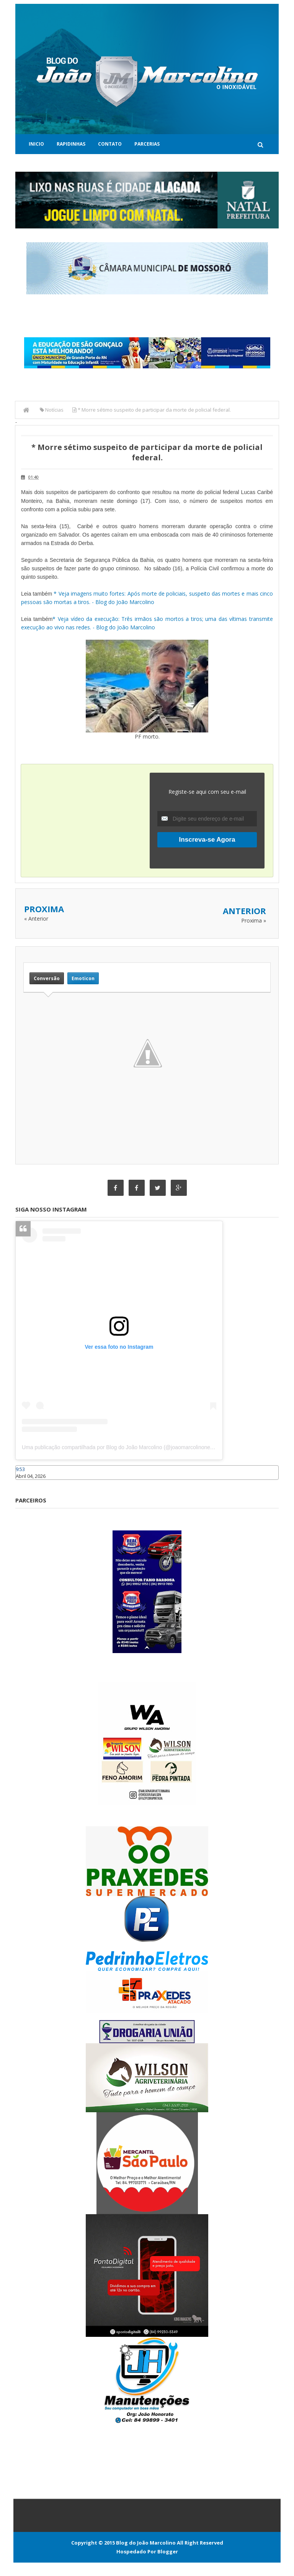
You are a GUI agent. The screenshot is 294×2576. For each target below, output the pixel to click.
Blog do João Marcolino (146, 2542)
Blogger (167, 2551)
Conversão (47, 978)
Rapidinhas (71, 144)
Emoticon (83, 978)
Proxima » (253, 920)
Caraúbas (26, 1483)
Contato (110, 144)
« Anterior (36, 918)
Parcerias (147, 144)
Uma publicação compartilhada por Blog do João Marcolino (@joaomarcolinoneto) (119, 1447)
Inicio (36, 144)
